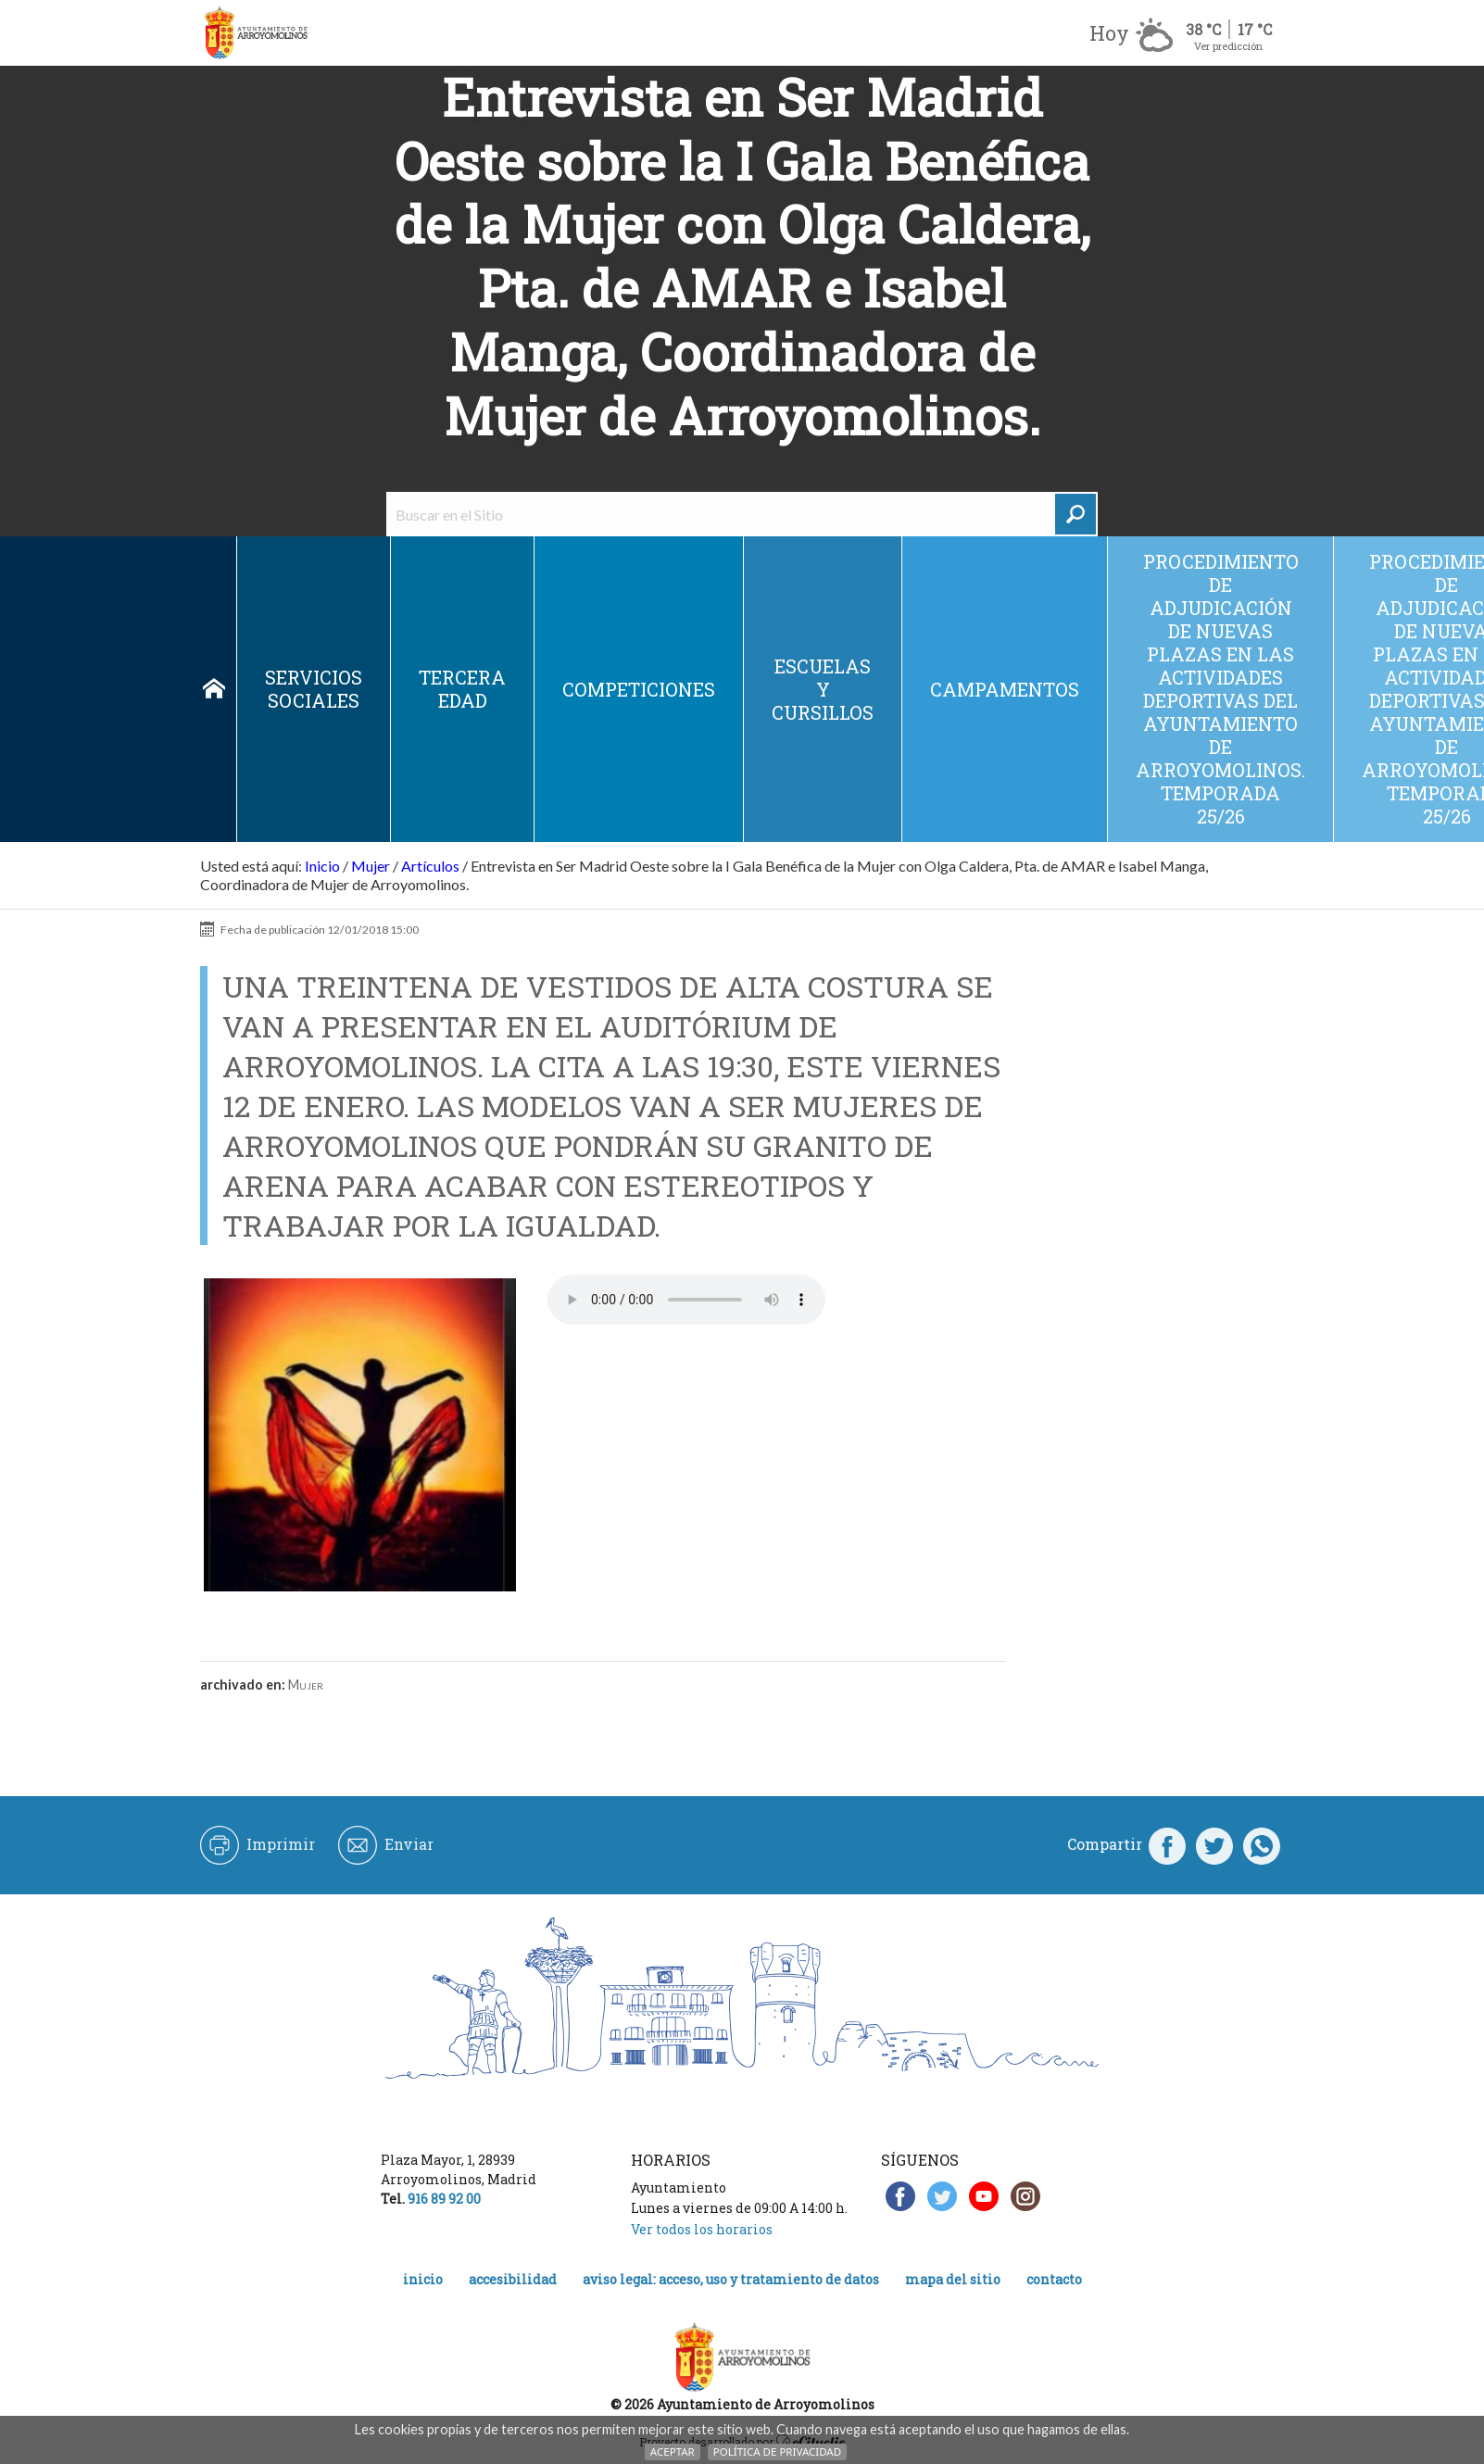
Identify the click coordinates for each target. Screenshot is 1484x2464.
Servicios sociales (313, 688)
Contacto (1054, 2279)
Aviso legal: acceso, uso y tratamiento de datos (731, 2279)
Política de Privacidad (777, 2451)
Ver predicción (1228, 46)
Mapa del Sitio (952, 2279)
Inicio (214, 689)
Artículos (430, 865)
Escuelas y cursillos (823, 689)
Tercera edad (462, 688)
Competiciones (638, 689)
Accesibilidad (513, 2279)
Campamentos (1004, 689)
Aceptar (672, 2451)
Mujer (370, 865)
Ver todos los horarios (702, 2229)
